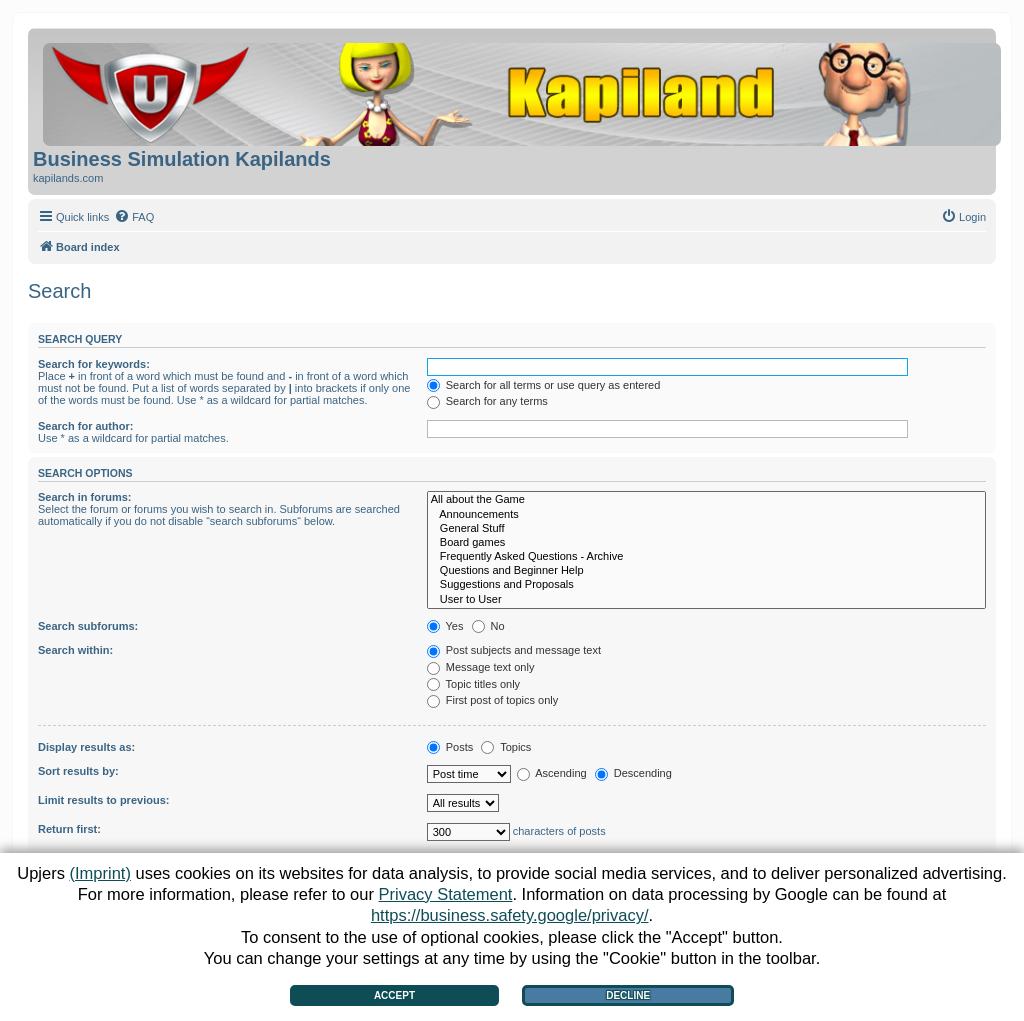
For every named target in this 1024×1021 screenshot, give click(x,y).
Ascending (552, 773)
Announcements (706, 515)
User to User (706, 600)
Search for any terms (487, 401)
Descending (633, 773)
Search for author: (85, 426)
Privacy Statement (446, 894)
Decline (628, 995)
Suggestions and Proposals (706, 585)
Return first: (69, 829)
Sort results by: (78, 771)
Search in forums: (85, 497)
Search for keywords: (94, 364)
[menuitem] (134, 217)
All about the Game (706, 500)
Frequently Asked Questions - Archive (706, 557)
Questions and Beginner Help (706, 571)
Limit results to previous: (103, 800)
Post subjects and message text (514, 650)
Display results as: (86, 747)
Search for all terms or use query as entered (544, 385)
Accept (394, 995)
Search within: (75, 650)
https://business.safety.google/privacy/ (510, 915)
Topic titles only (473, 684)
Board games (706, 543)
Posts (450, 747)
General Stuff (706, 529)
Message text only (481, 667)
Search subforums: (88, 626)
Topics (506, 747)
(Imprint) (99, 873)
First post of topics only (493, 700)
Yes (445, 626)
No (488, 626)
